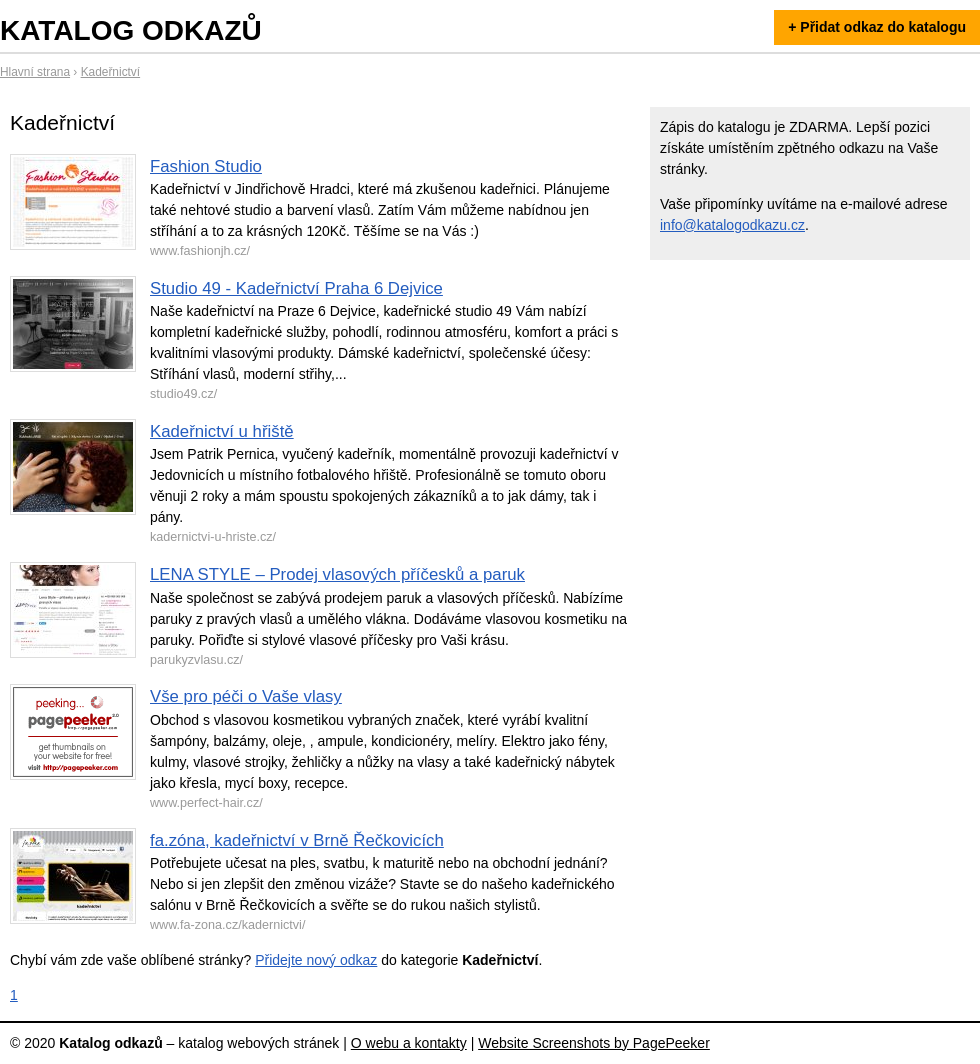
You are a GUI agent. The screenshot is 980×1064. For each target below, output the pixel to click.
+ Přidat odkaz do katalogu (877, 27)
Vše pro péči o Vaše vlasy (246, 696)
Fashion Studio (206, 166)
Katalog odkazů (131, 30)
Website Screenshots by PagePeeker (594, 1043)
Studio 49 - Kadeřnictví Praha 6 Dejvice (296, 288)
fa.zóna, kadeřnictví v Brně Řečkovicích (297, 840)
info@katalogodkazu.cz (732, 225)
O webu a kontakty (409, 1043)
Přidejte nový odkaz (316, 960)
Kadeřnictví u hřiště (222, 431)
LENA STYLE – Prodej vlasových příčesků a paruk (337, 574)
